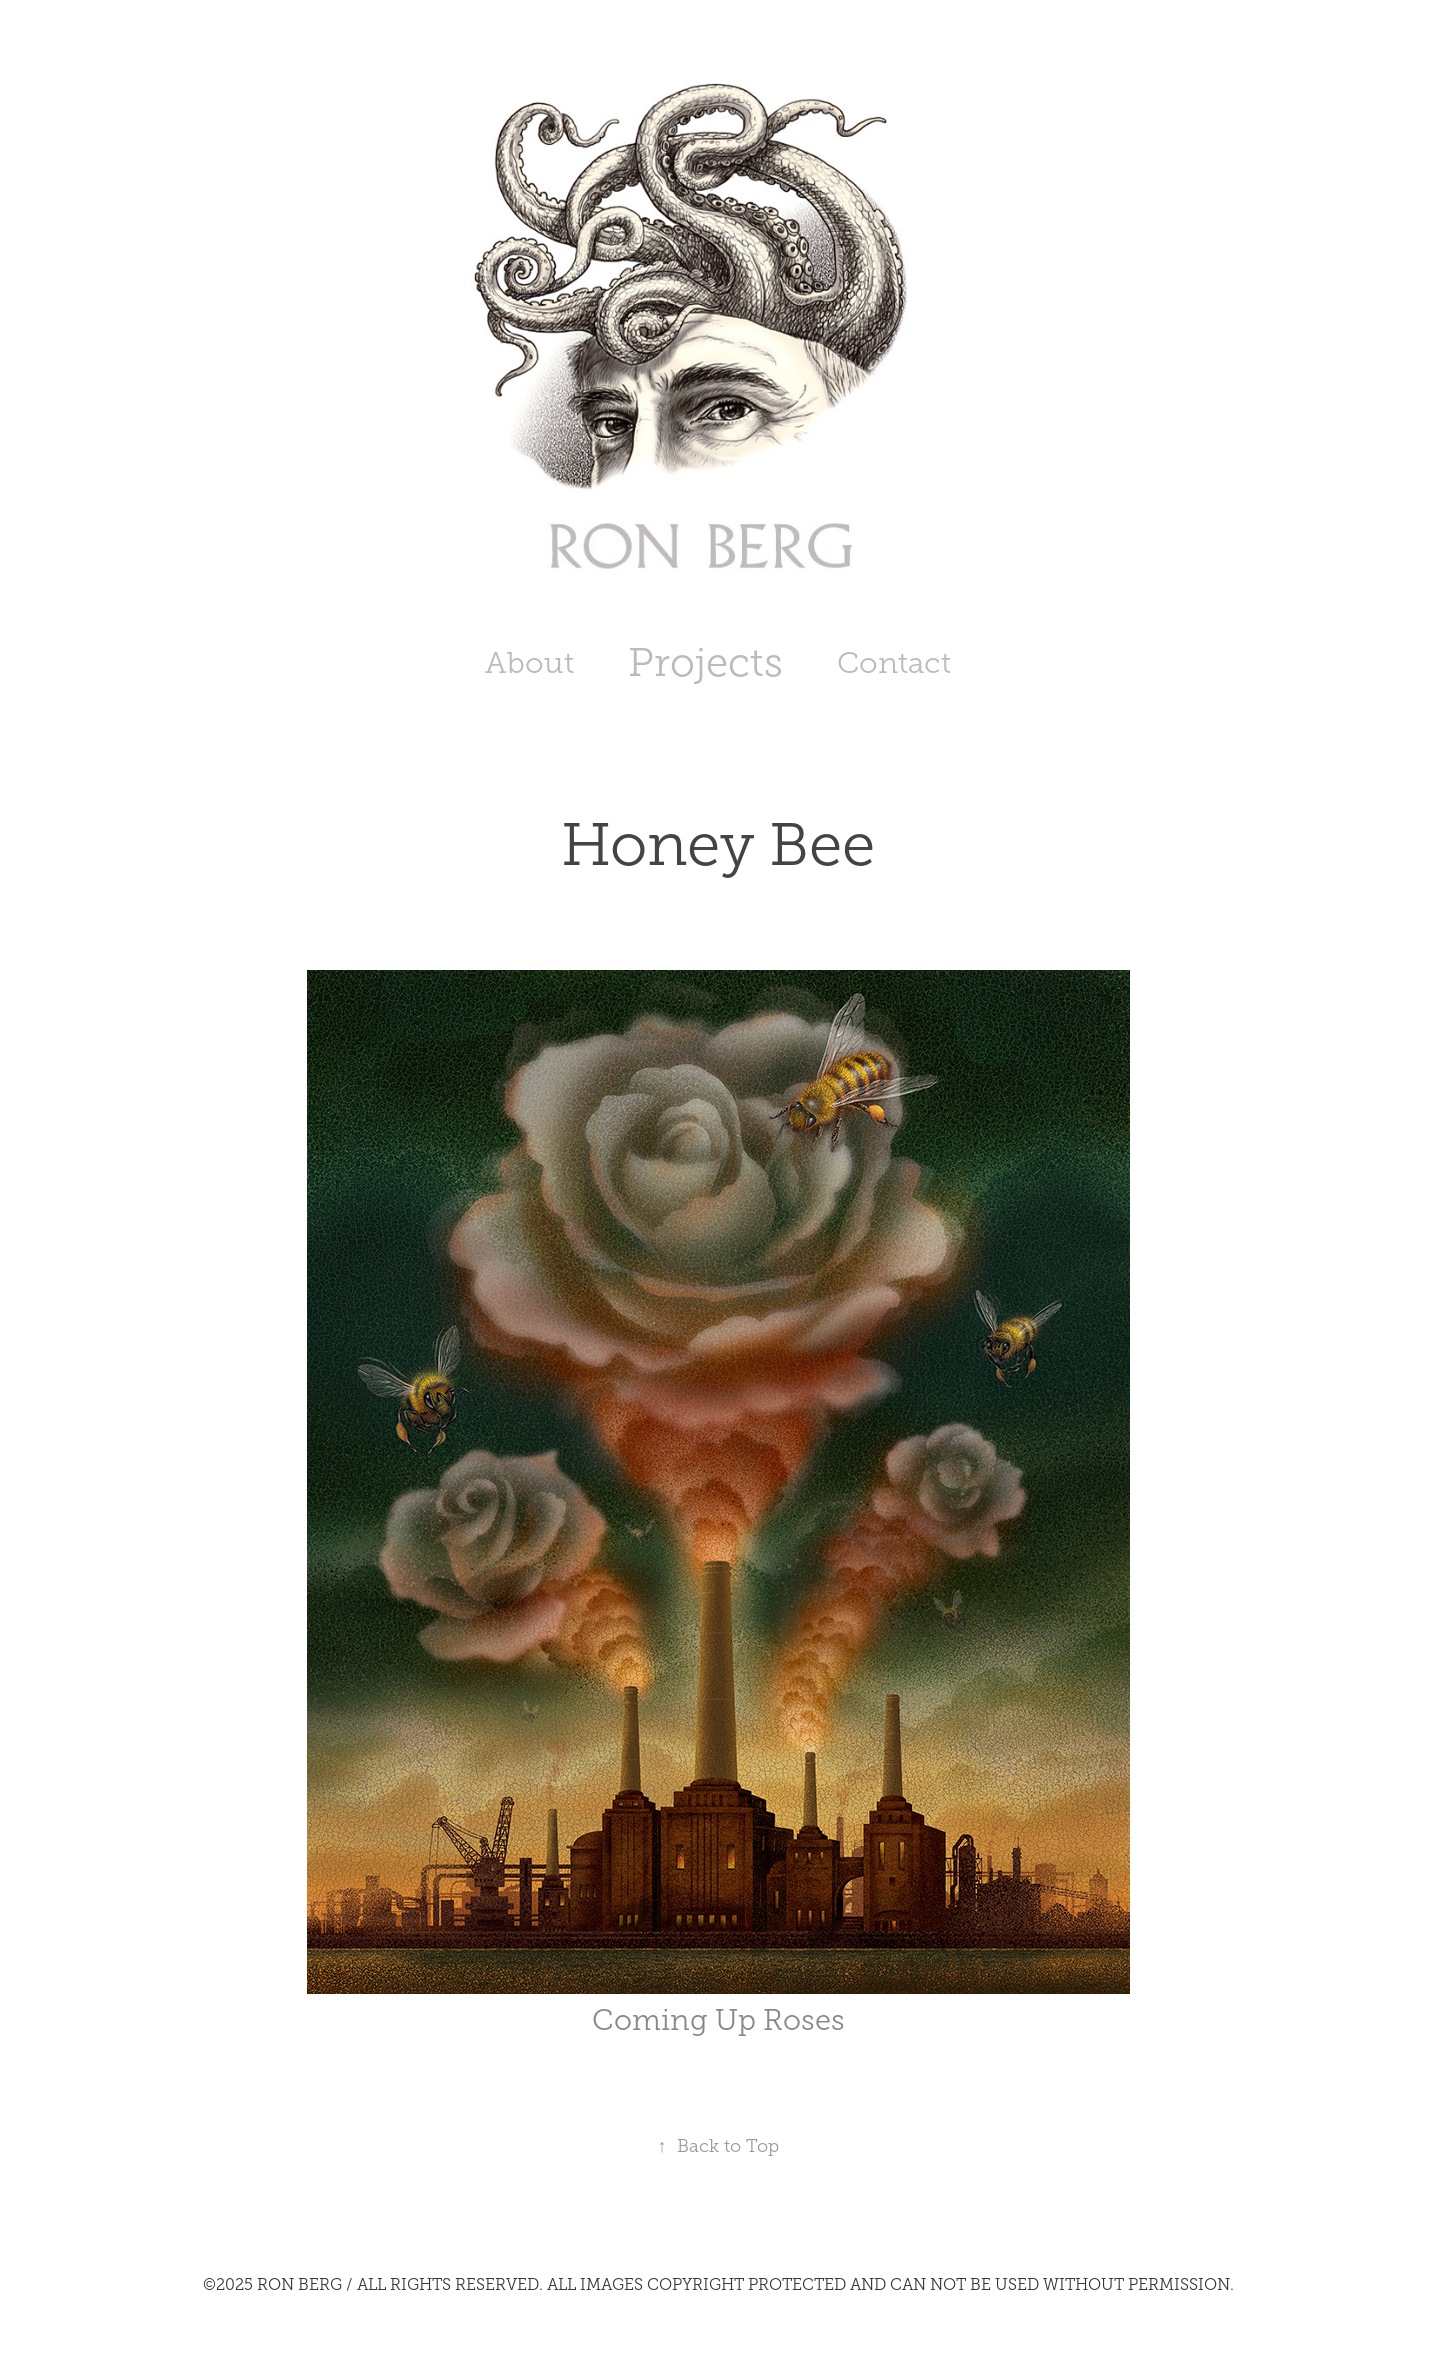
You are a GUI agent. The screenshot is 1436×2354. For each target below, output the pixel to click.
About (529, 663)
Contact (894, 663)
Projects (705, 662)
